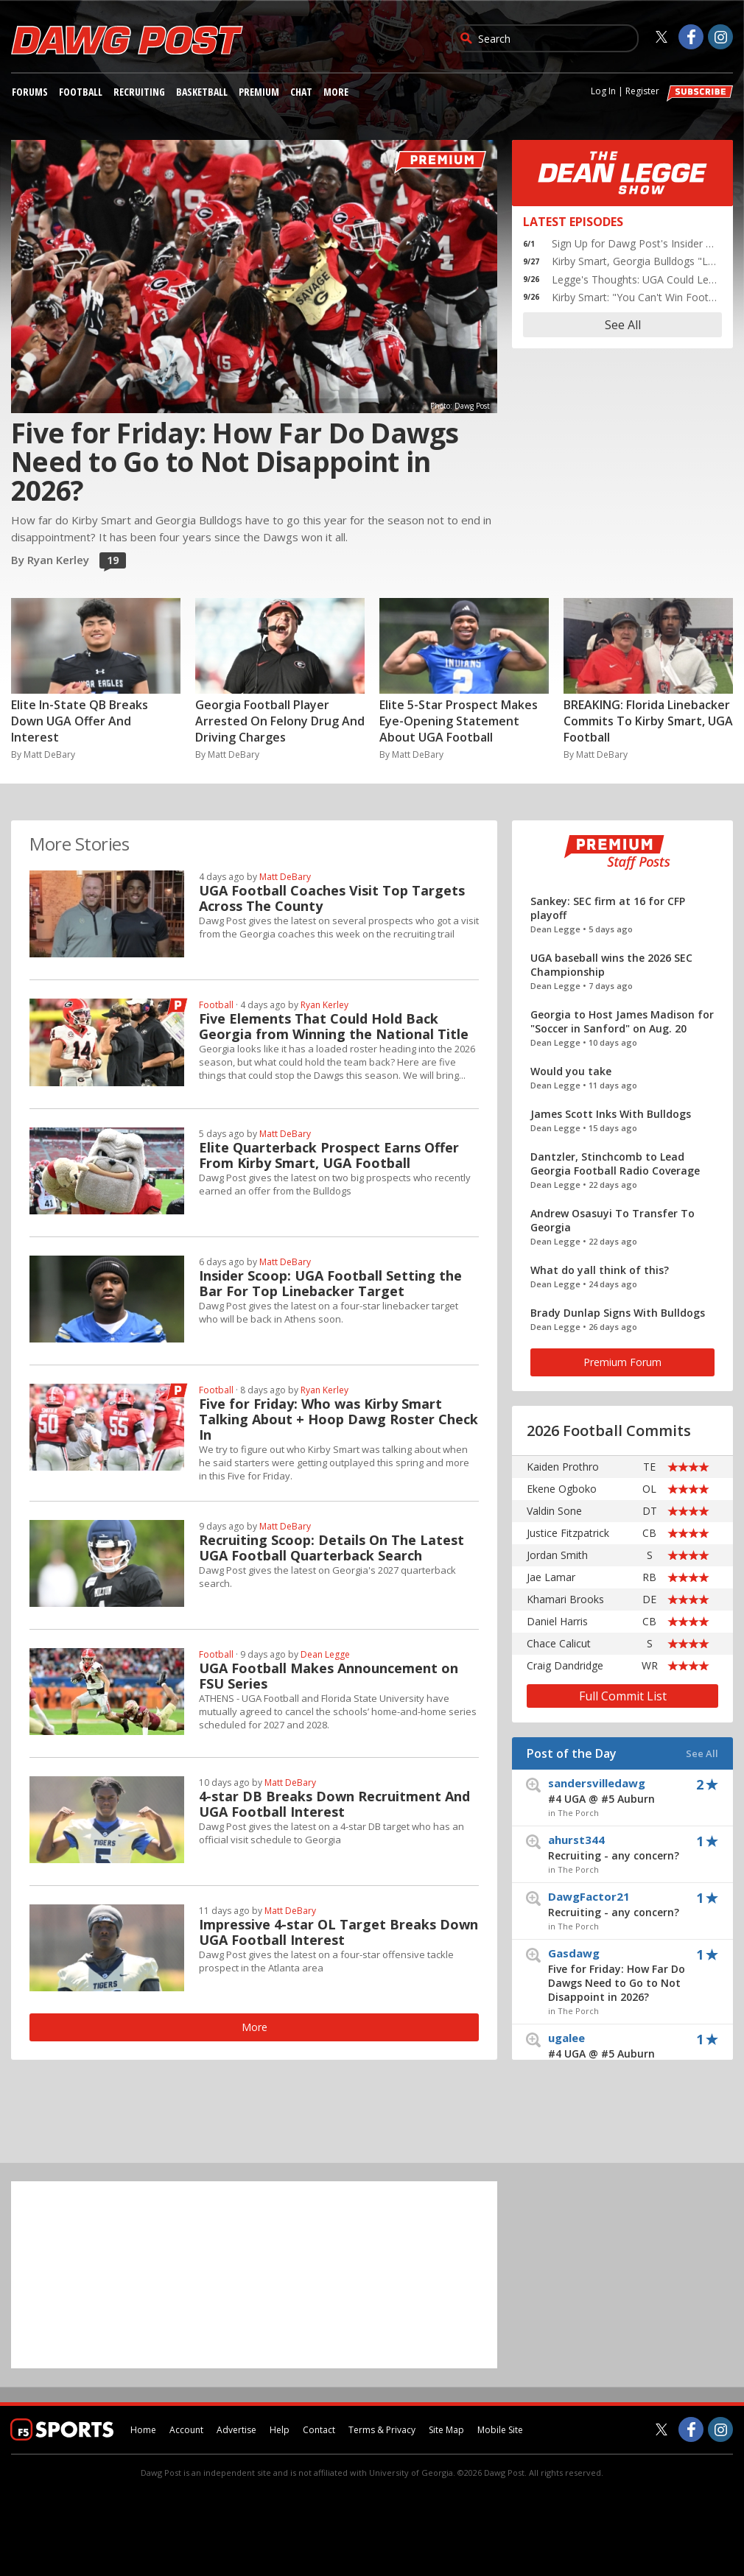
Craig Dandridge (565, 1665)
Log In (603, 91)
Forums (30, 92)
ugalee (623, 2045)
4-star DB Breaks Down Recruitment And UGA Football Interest (334, 1804)
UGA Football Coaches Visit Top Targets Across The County (332, 898)
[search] (556, 37)
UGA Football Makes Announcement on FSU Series (328, 1676)
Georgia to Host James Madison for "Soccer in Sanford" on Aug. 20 (622, 1021)
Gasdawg (623, 1975)
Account (186, 2430)
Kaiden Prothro (563, 1467)
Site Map (446, 2430)
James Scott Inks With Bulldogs (610, 1114)
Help (279, 2430)
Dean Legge (325, 1654)
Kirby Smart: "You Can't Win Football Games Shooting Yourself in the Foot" (634, 297)
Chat (301, 92)
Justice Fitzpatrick (568, 1533)
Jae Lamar (551, 1577)
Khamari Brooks (565, 1599)
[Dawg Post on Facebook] (690, 36)
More (335, 92)
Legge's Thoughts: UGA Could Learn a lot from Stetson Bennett (634, 279)
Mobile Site (500, 2430)
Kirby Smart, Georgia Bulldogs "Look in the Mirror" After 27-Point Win (634, 261)
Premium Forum (622, 1362)
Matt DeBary (285, 876)
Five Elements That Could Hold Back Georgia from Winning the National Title (333, 1026)
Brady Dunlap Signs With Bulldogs (617, 1313)
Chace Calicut (559, 1643)
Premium (259, 92)
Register (642, 91)
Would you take (570, 1071)
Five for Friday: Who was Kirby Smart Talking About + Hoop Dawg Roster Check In (338, 1419)
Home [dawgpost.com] (143, 2430)
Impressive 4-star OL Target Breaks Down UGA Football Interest (338, 1932)
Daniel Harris (557, 1621)
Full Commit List (623, 1696)
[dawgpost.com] (127, 51)
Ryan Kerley (324, 1005)
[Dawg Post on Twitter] (661, 36)
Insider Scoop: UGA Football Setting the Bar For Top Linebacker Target (330, 1283)
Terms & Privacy (381, 2430)
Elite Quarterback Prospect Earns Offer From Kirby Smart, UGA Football (329, 1155)
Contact (319, 2430)
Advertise (236, 2430)
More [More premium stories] (254, 2027)
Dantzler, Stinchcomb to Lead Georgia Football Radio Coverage (615, 1164)
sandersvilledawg (623, 1791)
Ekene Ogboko (562, 1489)
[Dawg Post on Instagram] (720, 36)
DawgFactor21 (623, 1904)
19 (111, 561)
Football (80, 92)
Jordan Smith (557, 1555)
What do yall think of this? (599, 1270)
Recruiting (139, 92)
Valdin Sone (554, 1511)
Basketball (202, 92)
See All (623, 325)
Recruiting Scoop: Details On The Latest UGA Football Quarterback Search (331, 1547)
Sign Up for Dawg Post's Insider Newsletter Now (634, 243)
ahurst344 (623, 1847)
